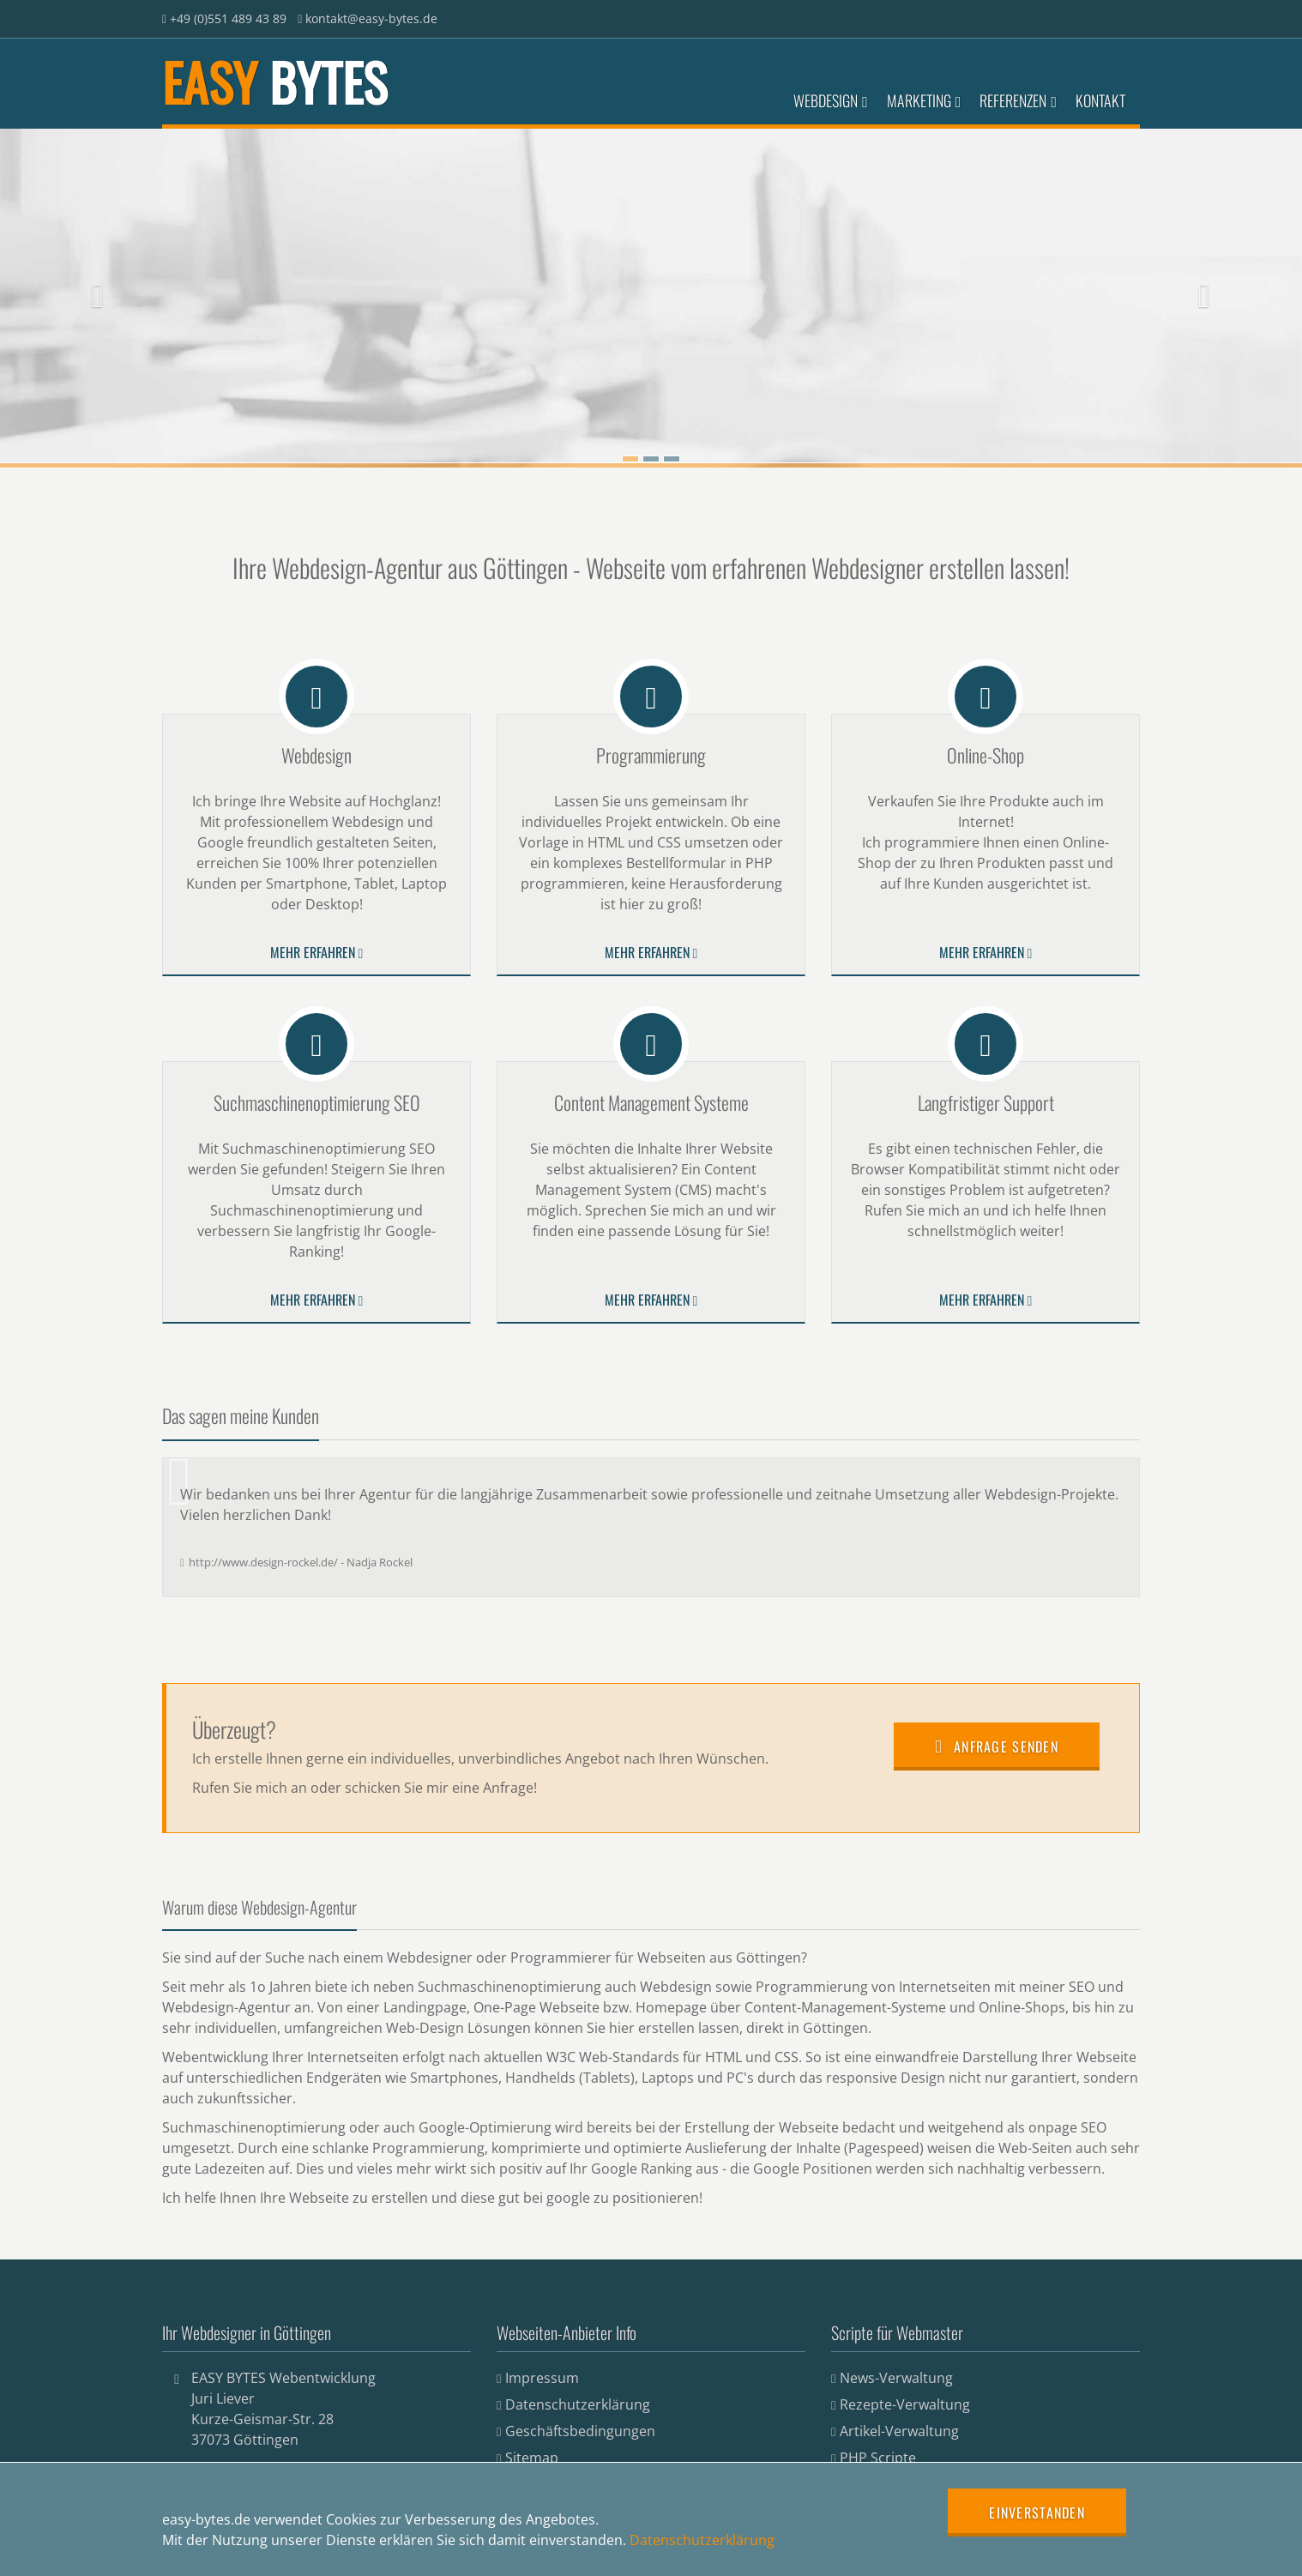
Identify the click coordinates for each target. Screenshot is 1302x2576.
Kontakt (1100, 100)
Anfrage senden (996, 1746)
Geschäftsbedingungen (580, 2431)
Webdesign (830, 100)
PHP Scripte (878, 2457)
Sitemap (531, 2457)
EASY (274, 81)
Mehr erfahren (317, 952)
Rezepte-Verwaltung (905, 2404)
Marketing (924, 100)
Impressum (542, 2377)
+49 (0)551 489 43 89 (228, 18)
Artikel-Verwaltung (899, 2431)
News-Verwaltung (896, 2377)
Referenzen (1018, 100)
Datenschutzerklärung (577, 2404)
